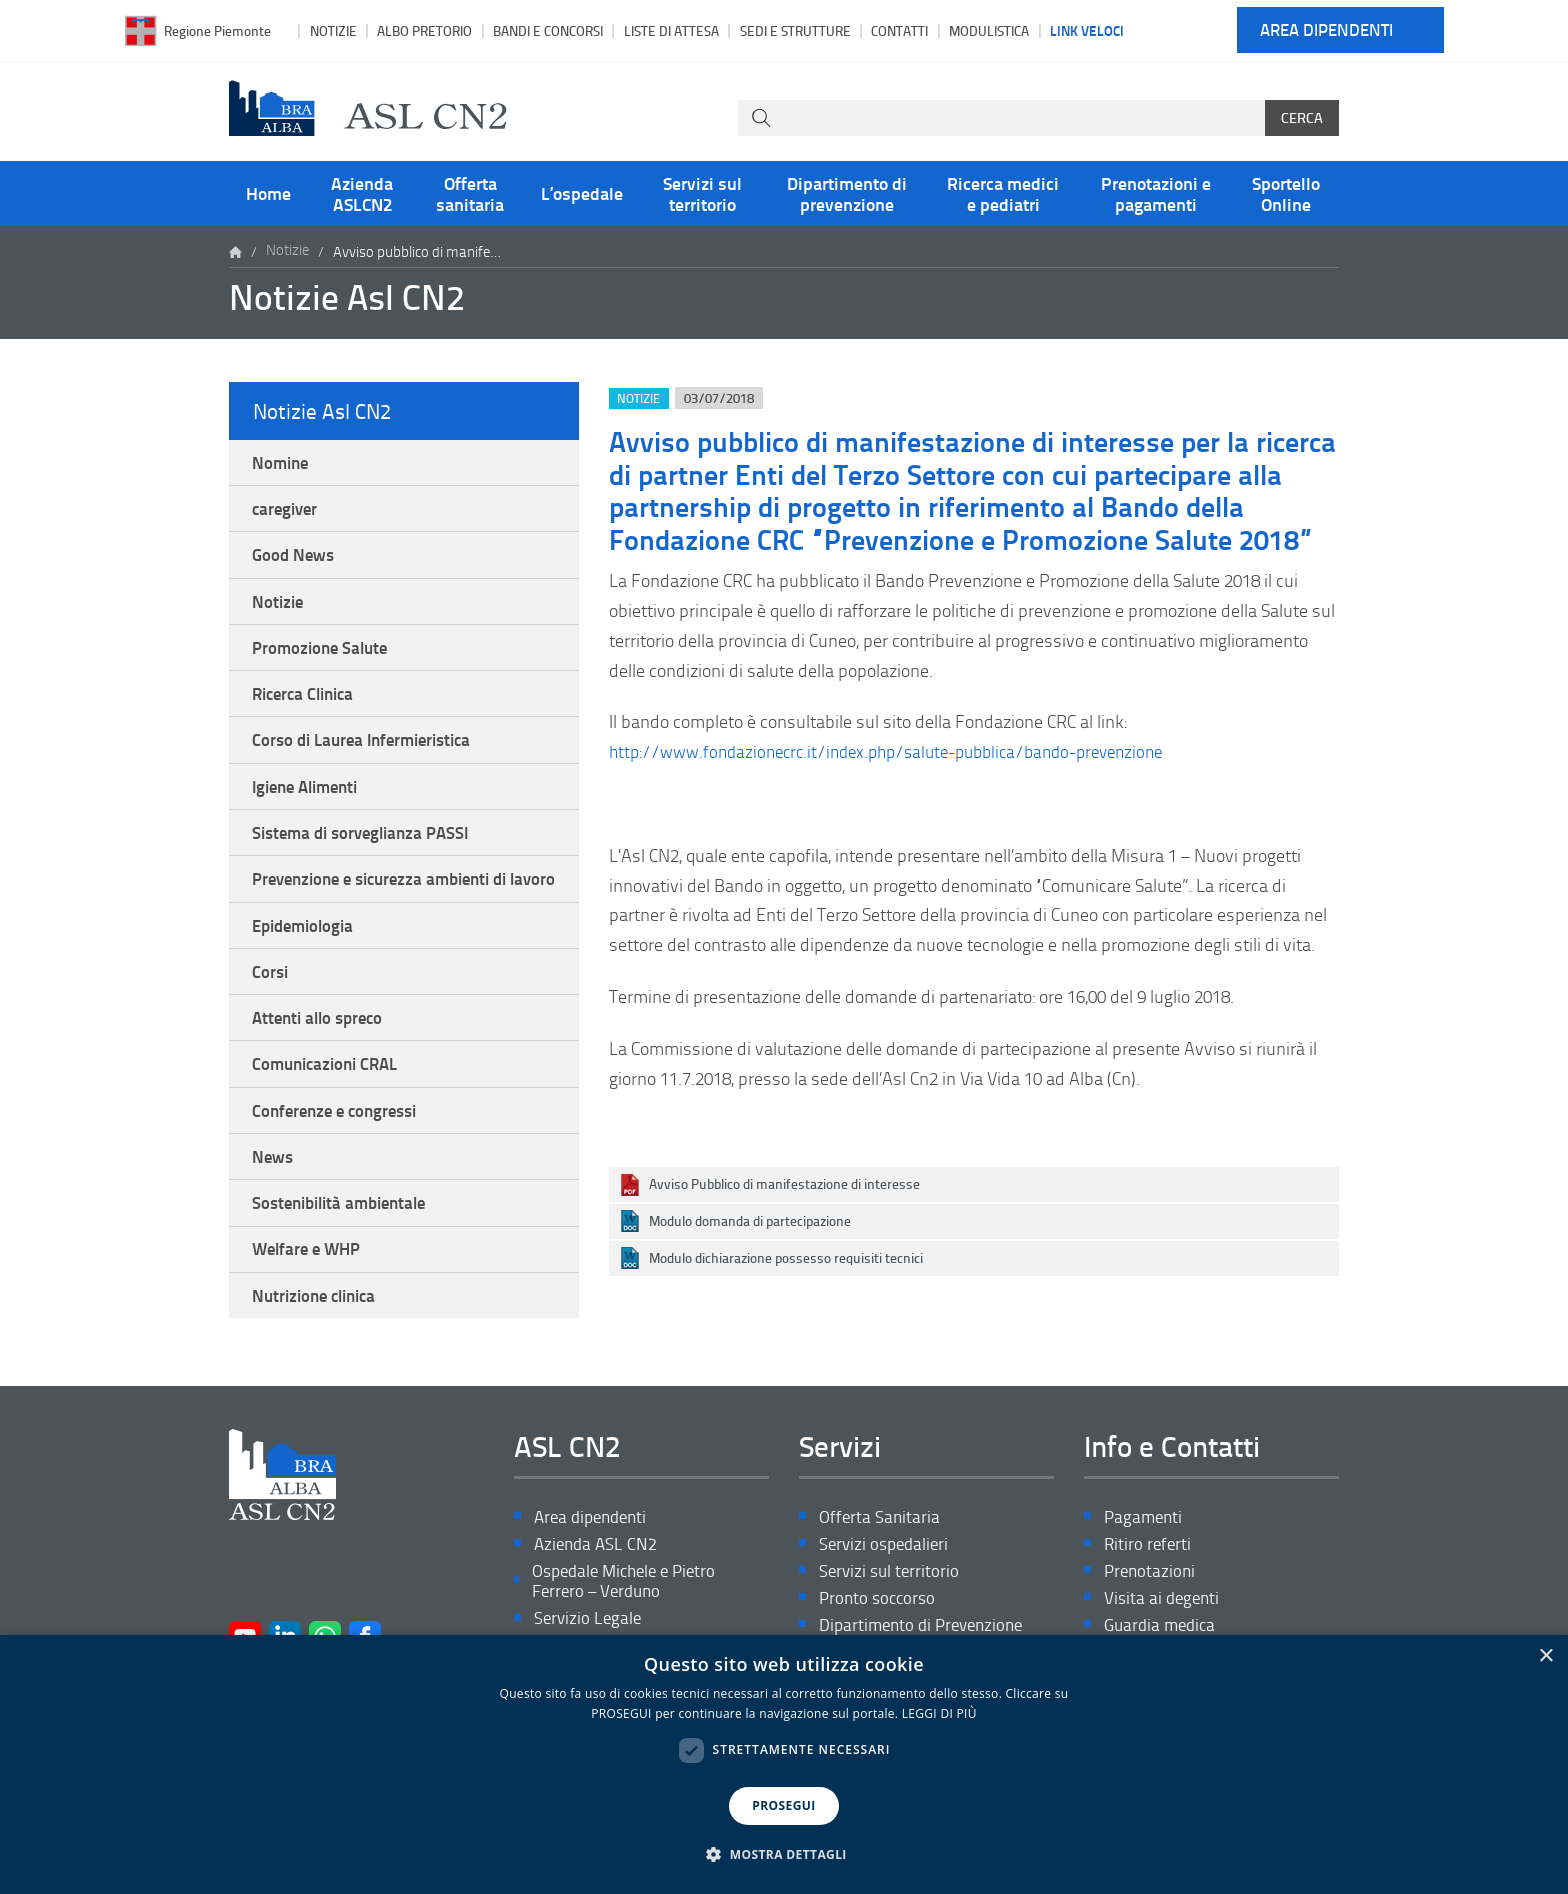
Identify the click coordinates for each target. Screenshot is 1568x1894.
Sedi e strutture (795, 30)
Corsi (272, 1018)
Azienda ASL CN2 (598, 1609)
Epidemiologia (308, 970)
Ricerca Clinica (308, 706)
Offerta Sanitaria (881, 1581)
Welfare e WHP (311, 1310)
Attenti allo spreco (323, 1067)
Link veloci (1087, 30)
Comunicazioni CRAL (331, 1115)
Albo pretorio (424, 30)
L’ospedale (582, 193)
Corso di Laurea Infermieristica (370, 755)
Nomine (283, 463)
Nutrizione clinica (320, 1358)
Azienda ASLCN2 (362, 193)
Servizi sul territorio (702, 193)
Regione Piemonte (217, 30)
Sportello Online (1286, 193)
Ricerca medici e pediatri (1003, 193)
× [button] (1545, 1656)
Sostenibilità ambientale (347, 1261)
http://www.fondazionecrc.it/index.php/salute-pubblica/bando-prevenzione (902, 751)
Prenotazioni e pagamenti (1156, 193)
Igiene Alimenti (311, 803)
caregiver (288, 512)
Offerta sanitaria (470, 193)
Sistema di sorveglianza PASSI (368, 852)
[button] (784, 1855)
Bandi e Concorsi (548, 30)
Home (268, 193)
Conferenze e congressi (341, 1164)
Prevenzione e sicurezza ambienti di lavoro (391, 911)
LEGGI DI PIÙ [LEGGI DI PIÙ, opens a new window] (939, 1713)
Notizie (333, 30)
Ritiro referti (1149, 1609)
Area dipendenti (1326, 30)
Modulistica (989, 30)
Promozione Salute (324, 658)
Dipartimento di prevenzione (847, 193)
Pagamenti (1145, 1581)
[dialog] (784, 1764)
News (274, 1212)
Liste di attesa (671, 30)
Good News (296, 561)
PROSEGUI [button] (783, 1805)
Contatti (899, 30)
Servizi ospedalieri (887, 1609)
